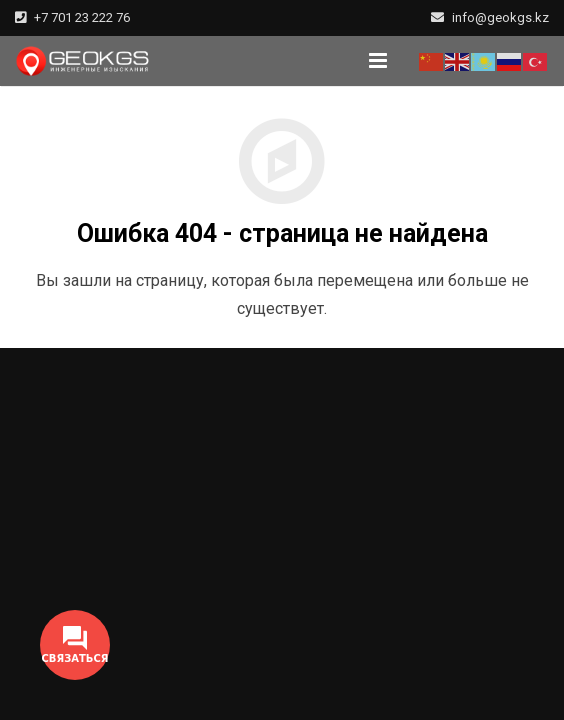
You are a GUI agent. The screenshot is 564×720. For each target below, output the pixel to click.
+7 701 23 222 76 (82, 17)
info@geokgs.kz (500, 17)
